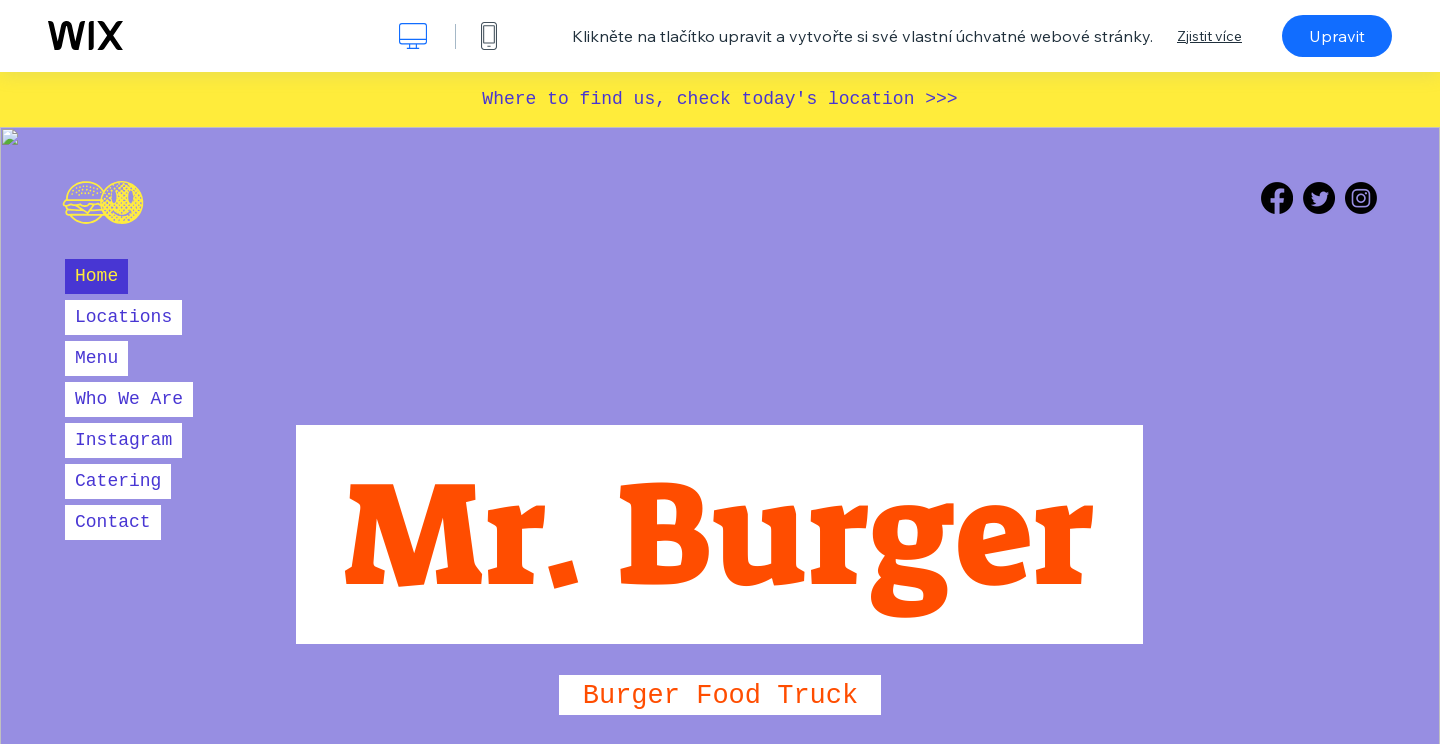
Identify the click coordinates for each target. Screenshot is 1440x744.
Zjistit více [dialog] (1209, 36)
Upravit (1337, 36)
